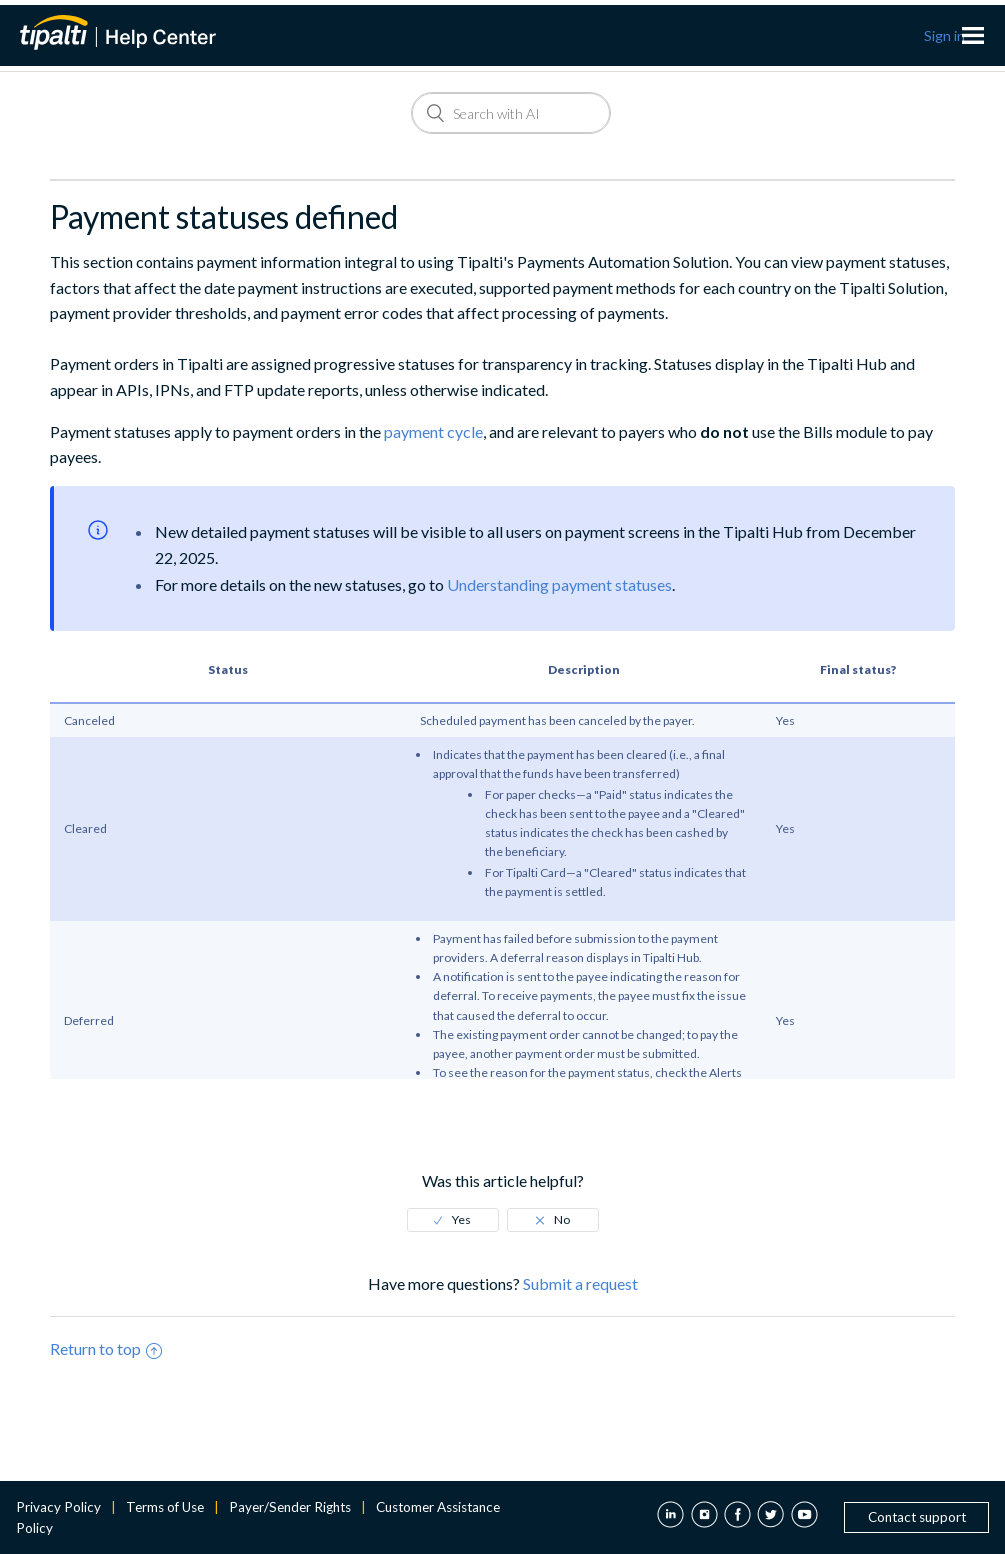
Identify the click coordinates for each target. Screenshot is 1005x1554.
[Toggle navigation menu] (973, 36)
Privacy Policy (58, 1507)
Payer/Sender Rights (290, 1507)
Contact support (917, 1517)
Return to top (106, 1348)
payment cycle (433, 431)
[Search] (511, 113)
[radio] (453, 1220)
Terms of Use (165, 1507)
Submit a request (580, 1283)
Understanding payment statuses (559, 584)
